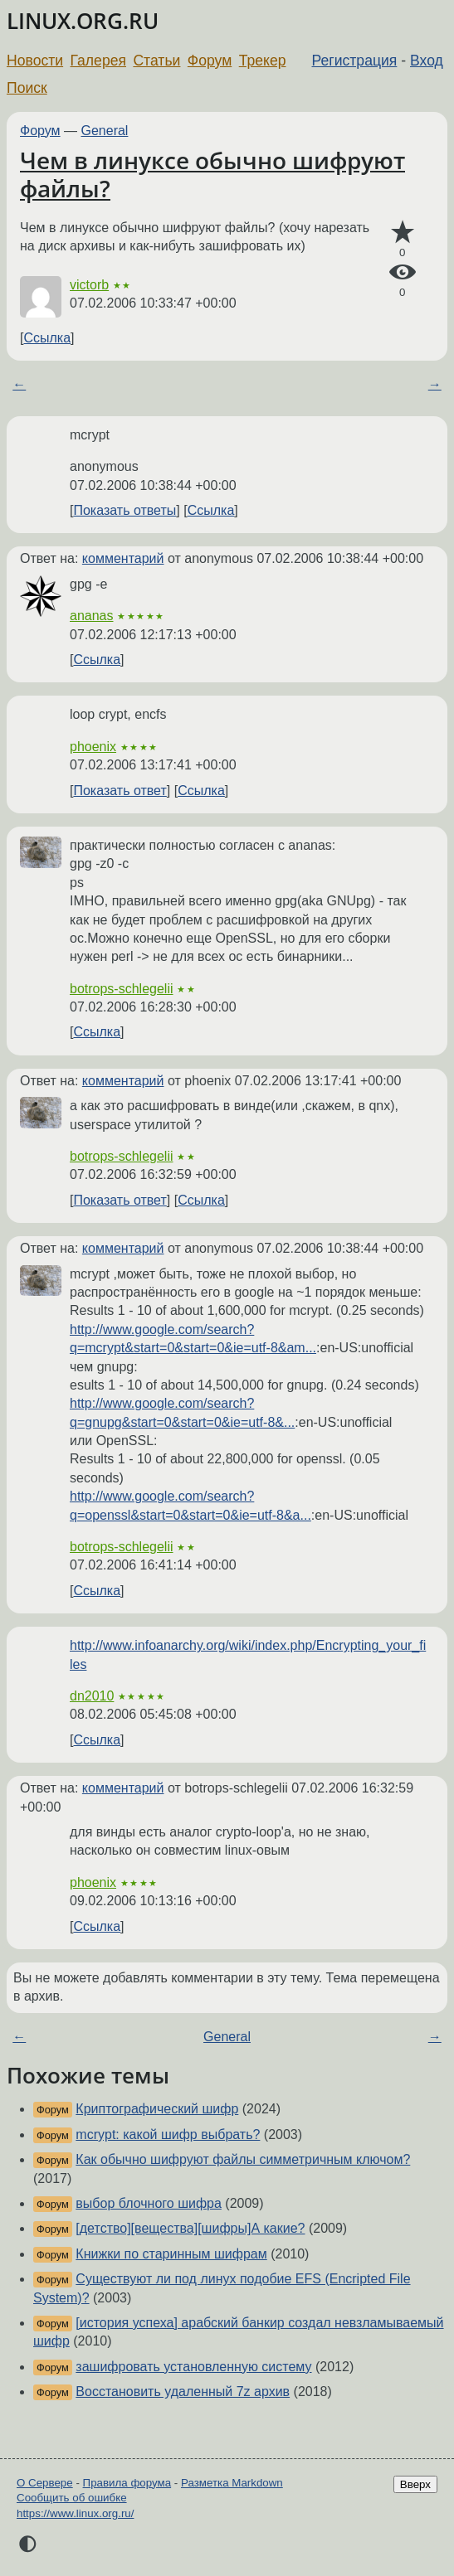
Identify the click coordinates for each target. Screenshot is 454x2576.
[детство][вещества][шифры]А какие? (190, 2228)
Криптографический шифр (157, 2109)
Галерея (98, 60)
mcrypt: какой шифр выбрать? (168, 2134)
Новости (35, 60)
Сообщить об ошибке (72, 2497)
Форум (210, 60)
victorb (89, 285)
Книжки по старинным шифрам (171, 2254)
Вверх (415, 2484)
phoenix (93, 747)
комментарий (123, 558)
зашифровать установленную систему (193, 2367)
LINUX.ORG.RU (83, 21)
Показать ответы (124, 510)
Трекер (262, 60)
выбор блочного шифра (149, 2203)
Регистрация (355, 60)
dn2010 (92, 1696)
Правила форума (127, 2483)
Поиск (27, 88)
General (105, 131)
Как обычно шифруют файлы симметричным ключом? (243, 2159)
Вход (426, 60)
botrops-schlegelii (121, 989)
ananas (92, 616)
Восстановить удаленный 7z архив (183, 2391)
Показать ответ (119, 790)
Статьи (156, 60)
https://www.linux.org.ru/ (75, 2513)
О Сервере (45, 2483)
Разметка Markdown (232, 2483)
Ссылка (47, 338)
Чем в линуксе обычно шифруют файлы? (212, 174)
